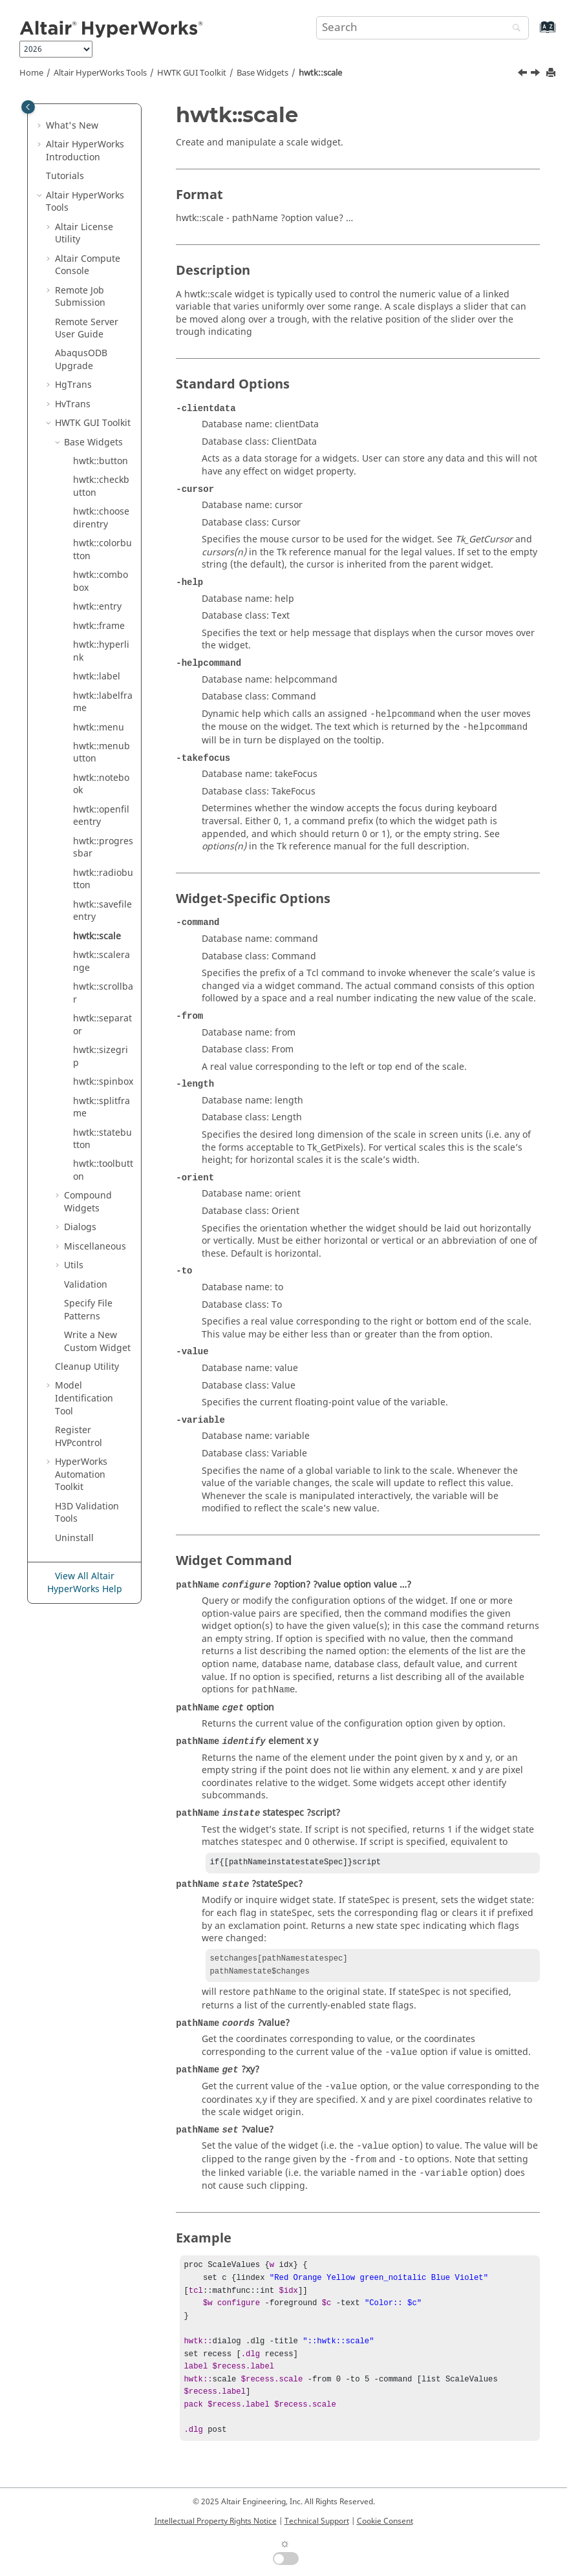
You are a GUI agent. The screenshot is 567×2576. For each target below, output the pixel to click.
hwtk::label (96, 676)
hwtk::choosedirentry (101, 518)
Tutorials (65, 176)
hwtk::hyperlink (101, 651)
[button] (41, 126)
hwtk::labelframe (103, 702)
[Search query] (422, 27)
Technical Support (316, 2521)
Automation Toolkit (81, 1474)
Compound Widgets (88, 1202)
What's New (72, 126)
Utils (73, 1265)
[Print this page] (552, 73)
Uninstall (74, 1538)
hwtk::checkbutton (101, 486)
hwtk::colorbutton (102, 550)
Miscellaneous (95, 1246)
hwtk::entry (97, 606)
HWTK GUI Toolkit (191, 73)
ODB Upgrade (81, 359)
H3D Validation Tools (87, 1513)
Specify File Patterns (88, 1310)
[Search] (513, 28)
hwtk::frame (99, 626)
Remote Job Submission (80, 297)
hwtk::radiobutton (103, 879)
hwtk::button (100, 461)
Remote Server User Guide (86, 328)
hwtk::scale (320, 73)
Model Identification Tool (84, 1398)
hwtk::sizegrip (100, 1056)
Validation (85, 1285)
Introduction (85, 151)
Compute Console (87, 265)
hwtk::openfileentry (101, 816)
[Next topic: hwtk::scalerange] (536, 74)
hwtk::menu (98, 727)
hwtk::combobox (100, 581)
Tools (100, 73)
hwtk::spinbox (103, 1082)
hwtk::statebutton (102, 1139)
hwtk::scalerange (101, 961)
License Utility (84, 233)
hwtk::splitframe (101, 1107)
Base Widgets (262, 73)
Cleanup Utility (87, 1367)
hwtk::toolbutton (103, 1170)
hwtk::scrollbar (103, 993)
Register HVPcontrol (78, 1436)
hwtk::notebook (101, 784)
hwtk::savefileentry (102, 911)
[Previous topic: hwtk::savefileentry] (524, 74)
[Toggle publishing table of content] (28, 107)
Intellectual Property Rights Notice (216, 2521)
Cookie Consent (385, 2521)
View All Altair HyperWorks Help (84, 1583)
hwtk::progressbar (103, 848)
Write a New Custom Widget (97, 1341)
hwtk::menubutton (101, 753)
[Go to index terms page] (533, 33)
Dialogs (80, 1227)
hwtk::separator (102, 1025)
